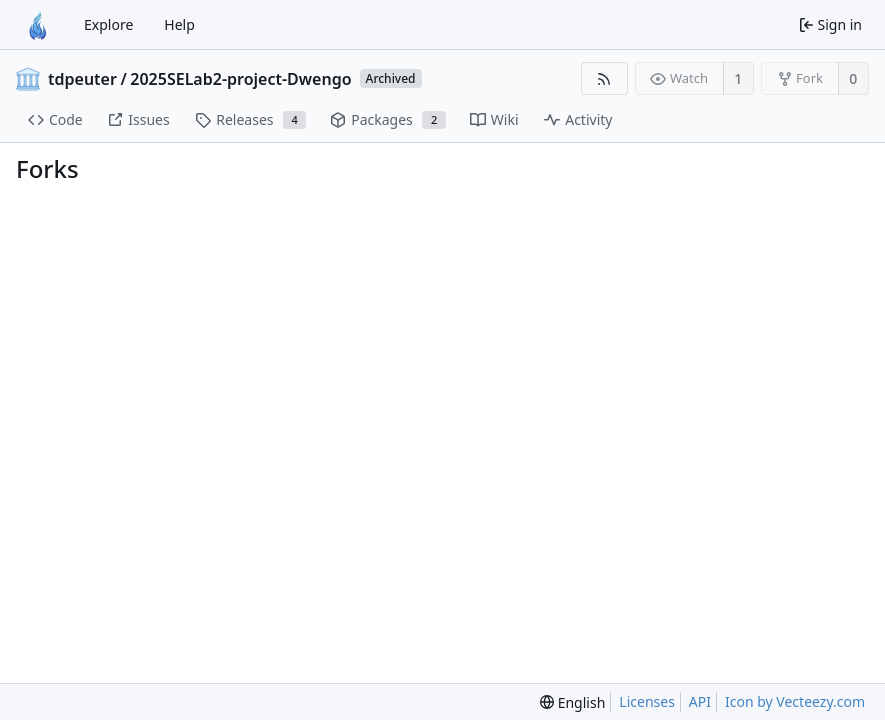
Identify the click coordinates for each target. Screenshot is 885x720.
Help (179, 24)
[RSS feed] (604, 78)
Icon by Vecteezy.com (795, 701)
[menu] (572, 702)
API (700, 701)
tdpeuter (82, 79)
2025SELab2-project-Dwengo (240, 79)
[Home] (38, 25)
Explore (108, 24)
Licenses (647, 701)
